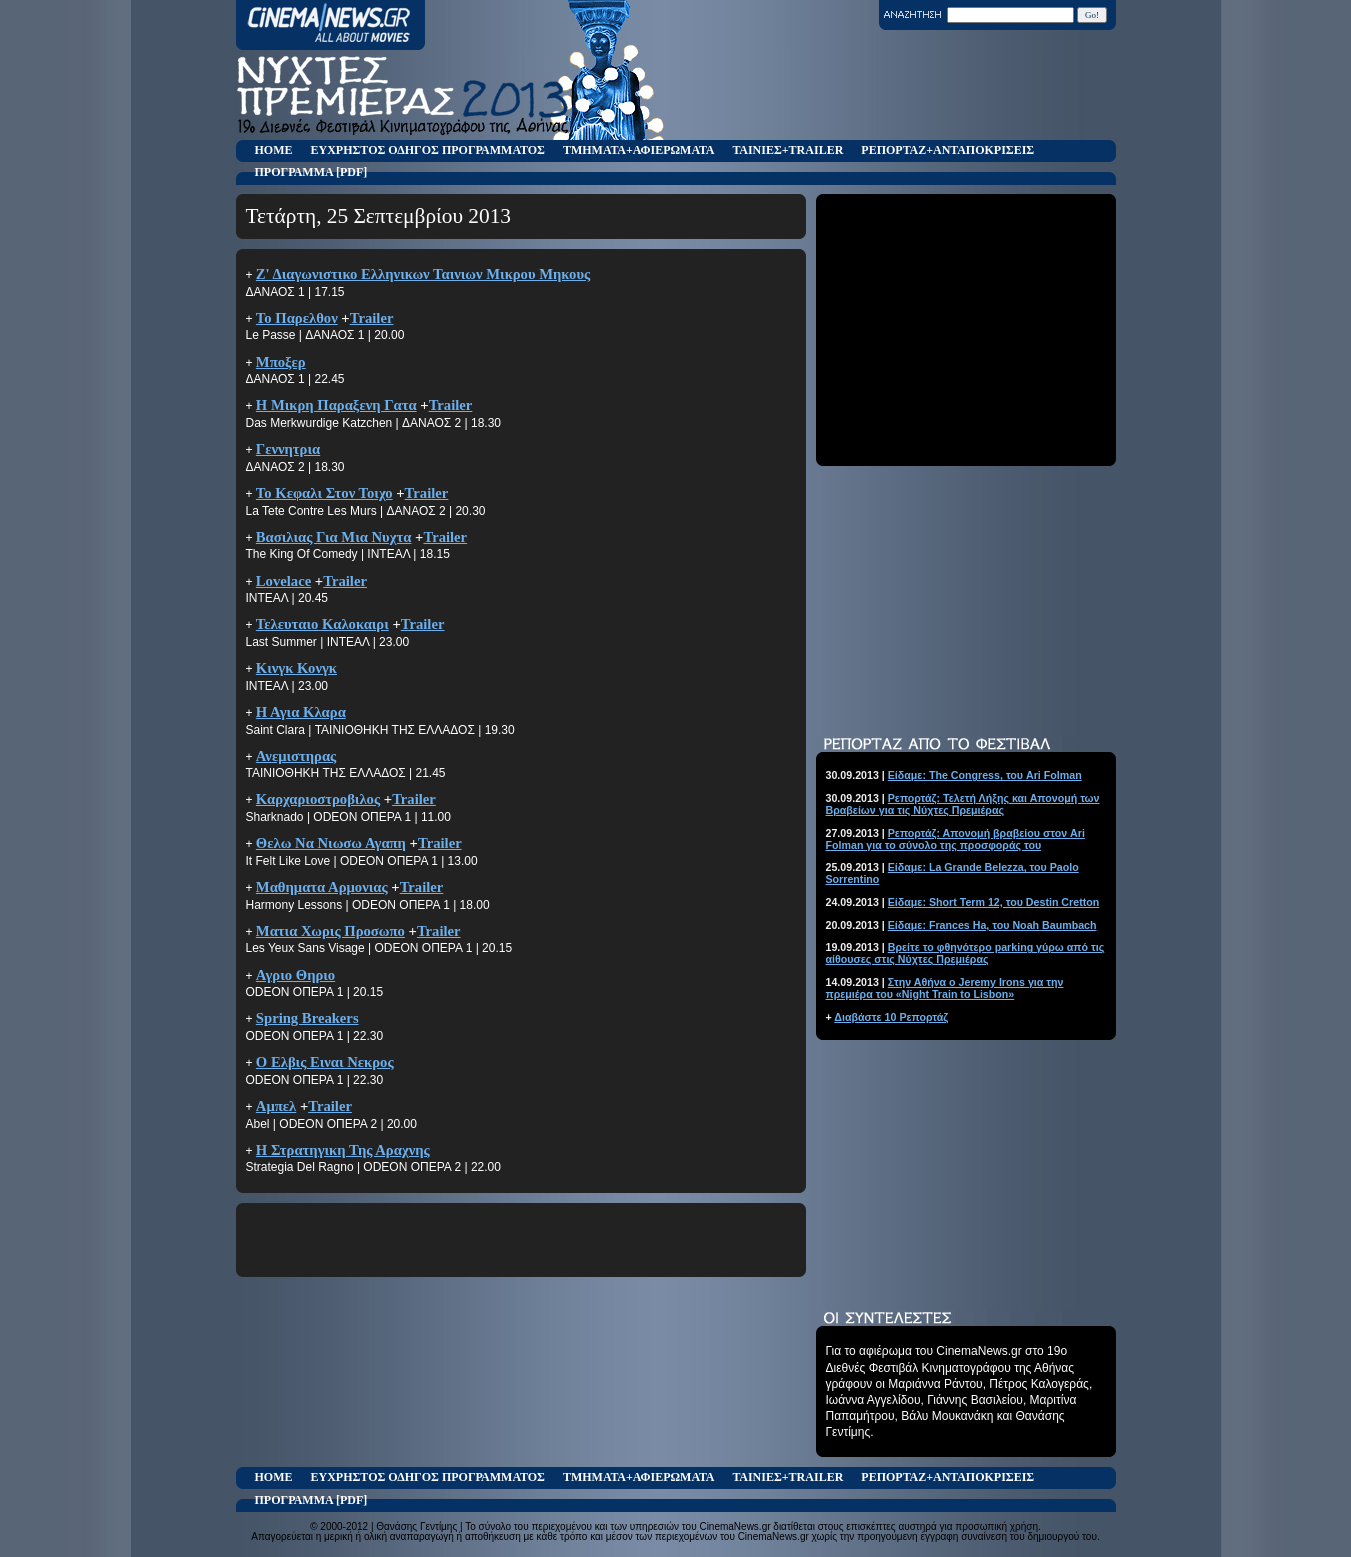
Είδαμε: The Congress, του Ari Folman (985, 775)
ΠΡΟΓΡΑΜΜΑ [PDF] (311, 172)
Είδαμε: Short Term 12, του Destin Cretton (994, 902)
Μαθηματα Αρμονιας (322, 887)
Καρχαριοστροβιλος (318, 799)
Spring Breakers (307, 1018)
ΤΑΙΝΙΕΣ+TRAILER (787, 150)
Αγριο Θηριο (295, 975)
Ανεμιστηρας (296, 756)
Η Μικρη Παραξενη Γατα (336, 405)
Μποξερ (281, 362)
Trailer (372, 318)
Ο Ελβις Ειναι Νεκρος (325, 1062)
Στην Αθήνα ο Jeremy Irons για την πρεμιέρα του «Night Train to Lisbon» (945, 988)
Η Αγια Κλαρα (301, 712)
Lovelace (283, 581)
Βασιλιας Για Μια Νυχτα (334, 537)
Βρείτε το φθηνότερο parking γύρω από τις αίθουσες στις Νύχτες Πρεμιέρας (965, 953)
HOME (274, 150)
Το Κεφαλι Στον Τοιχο (324, 493)
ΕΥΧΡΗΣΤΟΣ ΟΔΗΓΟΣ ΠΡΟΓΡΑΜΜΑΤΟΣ (428, 150)
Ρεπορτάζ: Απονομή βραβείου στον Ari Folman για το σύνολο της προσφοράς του (955, 839)
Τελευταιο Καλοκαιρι (322, 624)
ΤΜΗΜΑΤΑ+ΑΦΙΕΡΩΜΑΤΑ (639, 150)
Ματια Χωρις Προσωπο (330, 931)
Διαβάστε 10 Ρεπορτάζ (891, 1017)
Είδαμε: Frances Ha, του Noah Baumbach (992, 925)
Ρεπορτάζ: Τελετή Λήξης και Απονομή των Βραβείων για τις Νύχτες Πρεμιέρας (963, 804)
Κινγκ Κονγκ (296, 668)
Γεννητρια (288, 449)
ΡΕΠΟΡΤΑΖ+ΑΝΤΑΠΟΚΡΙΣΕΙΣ (947, 150)
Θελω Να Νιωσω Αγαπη (331, 843)
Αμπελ (276, 1106)
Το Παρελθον (297, 318)
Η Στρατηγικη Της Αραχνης (343, 1150)
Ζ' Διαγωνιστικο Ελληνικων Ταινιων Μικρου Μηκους (423, 274)
